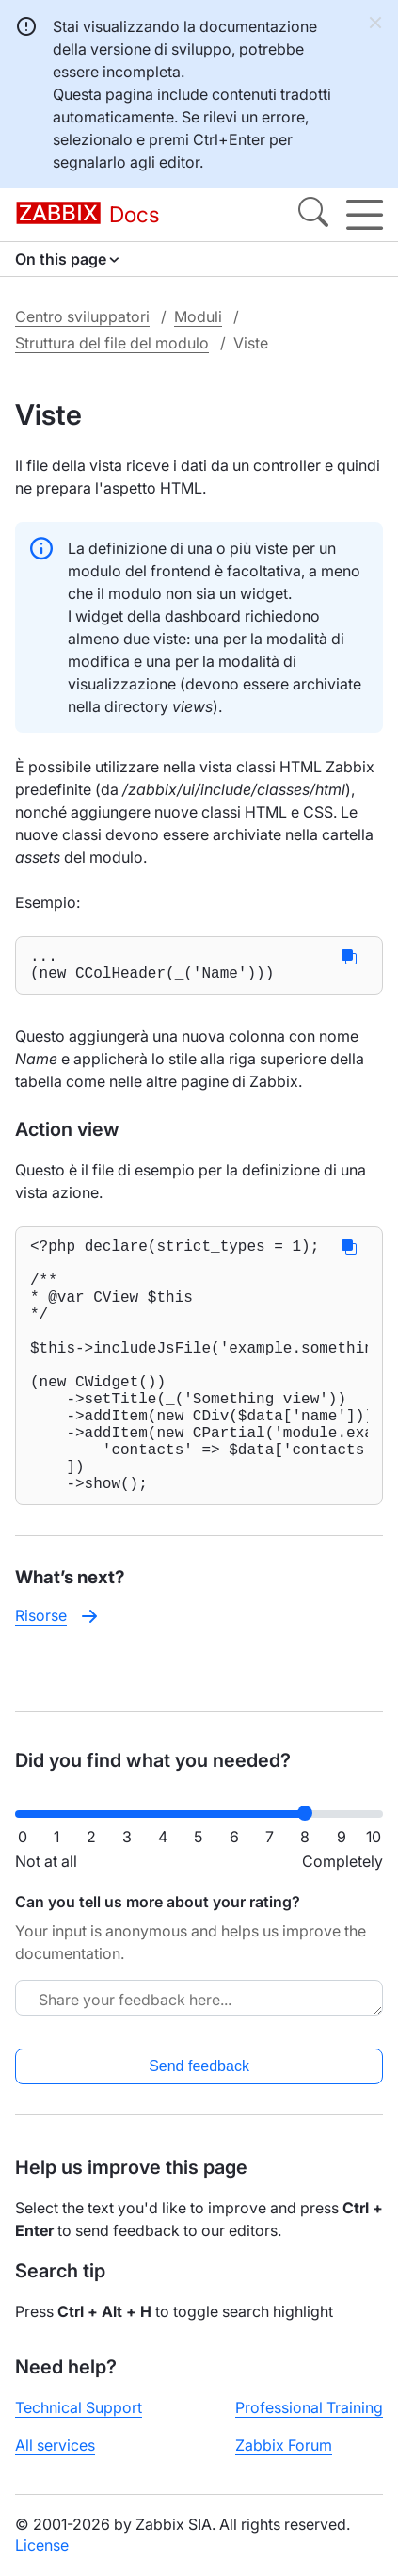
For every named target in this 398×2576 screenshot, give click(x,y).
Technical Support (78, 2422)
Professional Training (309, 2422)
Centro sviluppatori (82, 316)
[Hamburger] (364, 215)
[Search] (313, 215)
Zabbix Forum (283, 2460)
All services (55, 2460)
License (42, 2560)
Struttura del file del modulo (112, 342)
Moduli (198, 316)
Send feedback (199, 2081)
